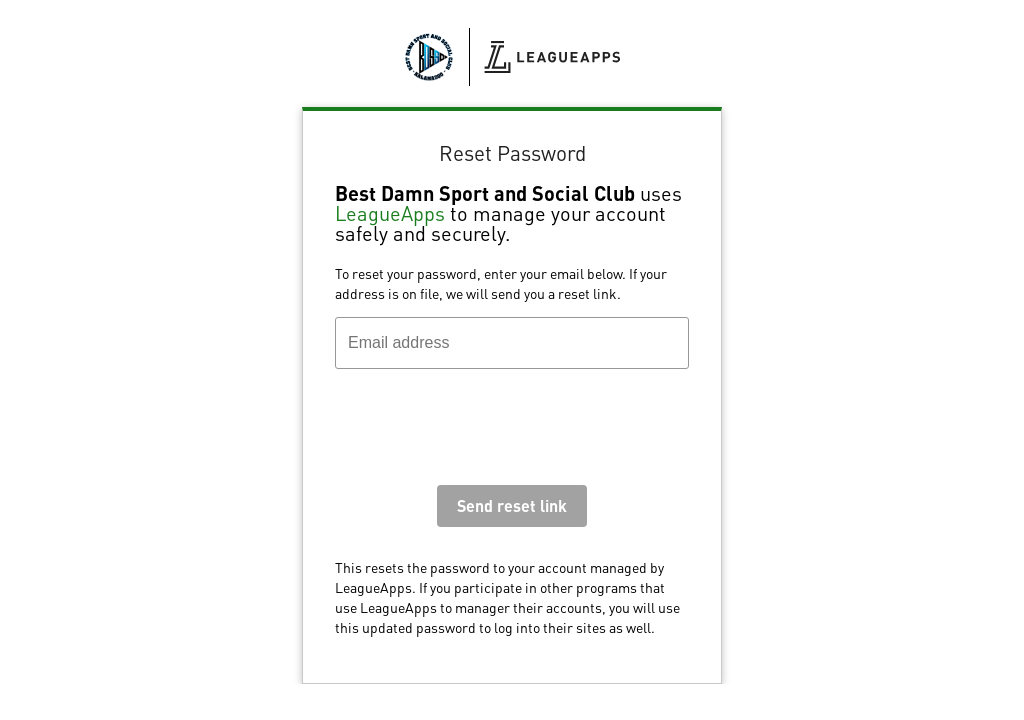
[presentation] (487, 432)
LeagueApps (390, 213)
